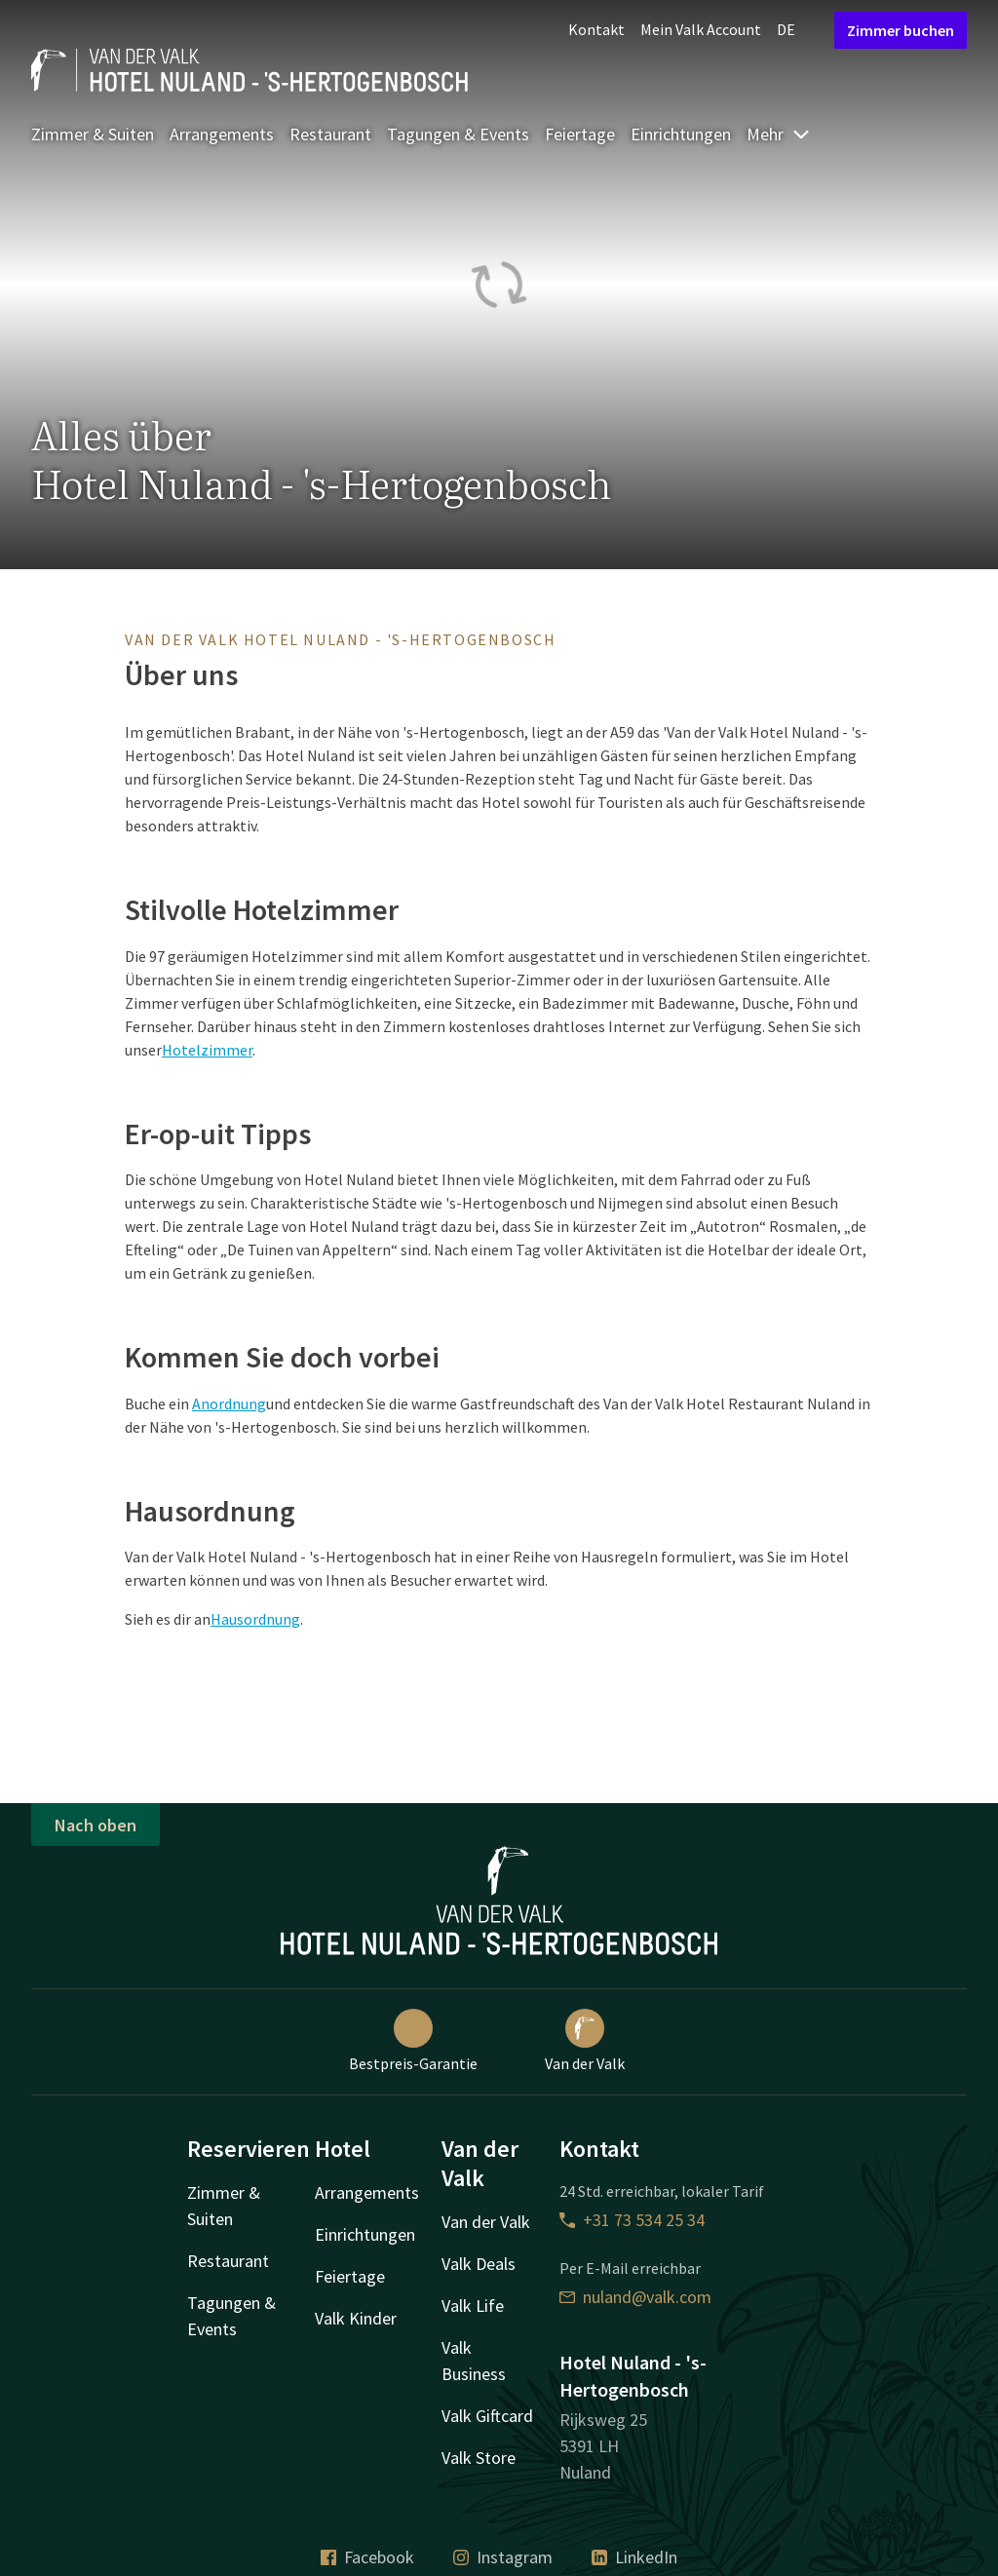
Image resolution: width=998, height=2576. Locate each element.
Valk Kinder (356, 2318)
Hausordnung (255, 1619)
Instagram (503, 2557)
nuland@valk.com (635, 2297)
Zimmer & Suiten (92, 134)
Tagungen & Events (458, 134)
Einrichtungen (681, 134)
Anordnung (229, 1403)
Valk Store (478, 2457)
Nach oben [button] (95, 1825)
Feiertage (580, 134)
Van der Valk (585, 2041)
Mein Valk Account (700, 29)
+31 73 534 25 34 (632, 2220)
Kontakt (596, 29)
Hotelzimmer (207, 1049)
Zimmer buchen (900, 30)
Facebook (367, 2557)
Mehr (779, 134)
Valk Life (472, 2305)
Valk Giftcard (487, 2415)
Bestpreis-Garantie (413, 2041)
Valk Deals (478, 2263)
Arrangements (222, 134)
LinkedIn (634, 2557)
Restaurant (330, 134)
